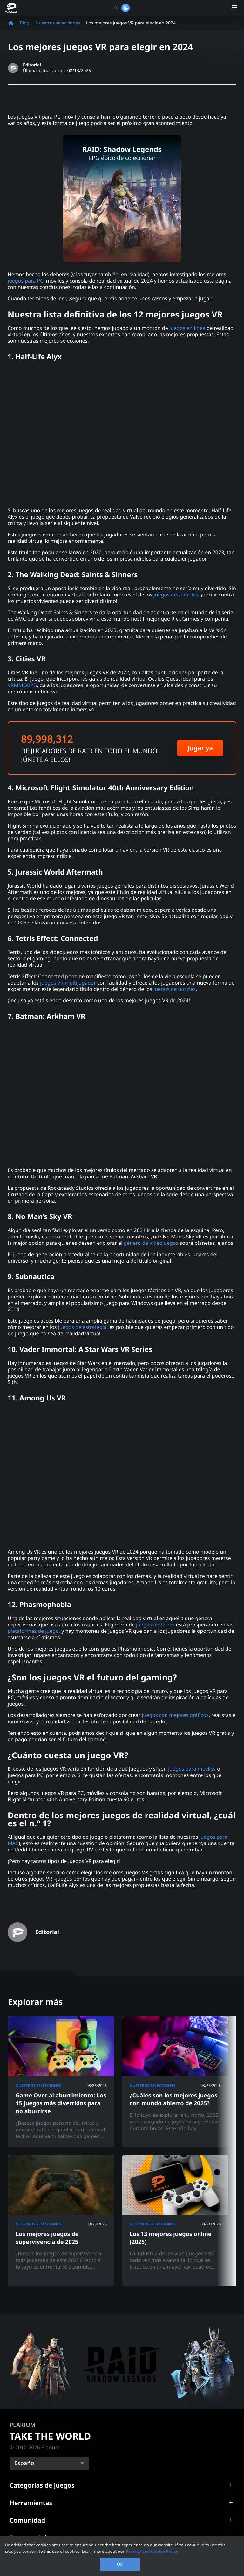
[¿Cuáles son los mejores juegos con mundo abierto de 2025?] (175, 2081)
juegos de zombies (175, 594)
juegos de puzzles (174, 988)
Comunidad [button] (27, 2520)
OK (120, 2564)
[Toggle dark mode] (120, 8)
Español (25, 2463)
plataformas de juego (33, 1630)
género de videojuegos (151, 1242)
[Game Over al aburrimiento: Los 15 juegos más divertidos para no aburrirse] (61, 2081)
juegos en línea (187, 327)
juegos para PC (25, 280)
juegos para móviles (192, 1768)
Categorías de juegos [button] (42, 2485)
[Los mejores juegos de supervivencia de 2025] (61, 2220)
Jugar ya (200, 748)
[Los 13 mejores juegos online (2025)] (175, 2220)
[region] (122, 2556)
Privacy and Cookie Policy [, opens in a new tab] (152, 2551)
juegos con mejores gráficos (175, 1715)
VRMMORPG (22, 685)
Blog (24, 23)
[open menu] (234, 8)
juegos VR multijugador (68, 982)
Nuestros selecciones (57, 23)
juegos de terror (155, 1624)
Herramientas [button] (31, 2502)
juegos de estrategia (82, 1327)
